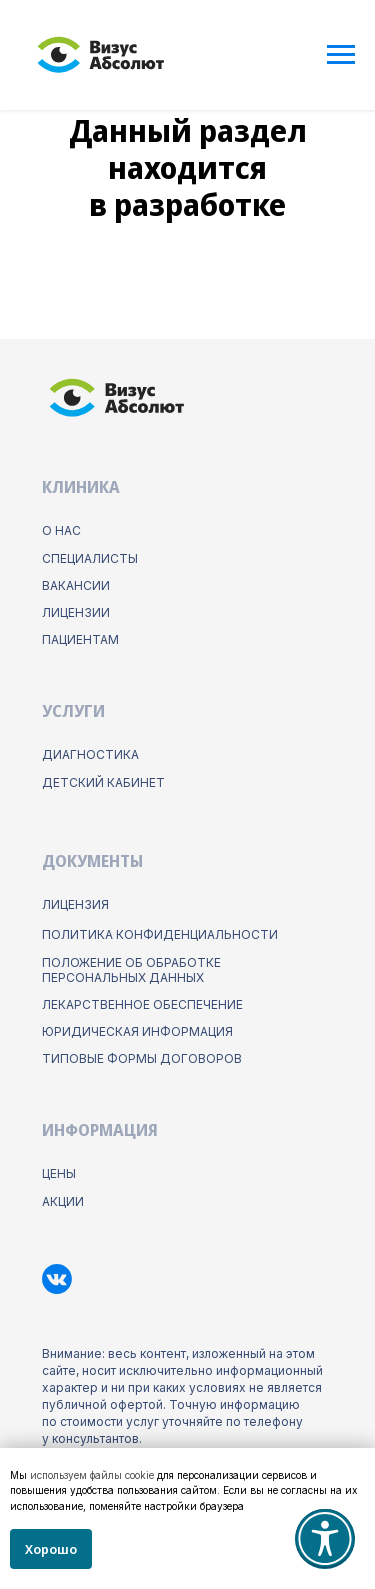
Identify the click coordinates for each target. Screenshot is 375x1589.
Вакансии (76, 585)
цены (59, 1173)
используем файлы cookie (92, 1475)
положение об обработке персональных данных (131, 970)
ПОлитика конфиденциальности (160, 934)
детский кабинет (103, 782)
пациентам (80, 639)
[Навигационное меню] (341, 55)
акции (63, 1201)
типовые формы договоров (142, 1058)
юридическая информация (137, 1031)
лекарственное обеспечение (142, 1004)
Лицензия (75, 904)
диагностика (90, 754)
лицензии (76, 612)
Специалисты (90, 558)
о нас (61, 530)
